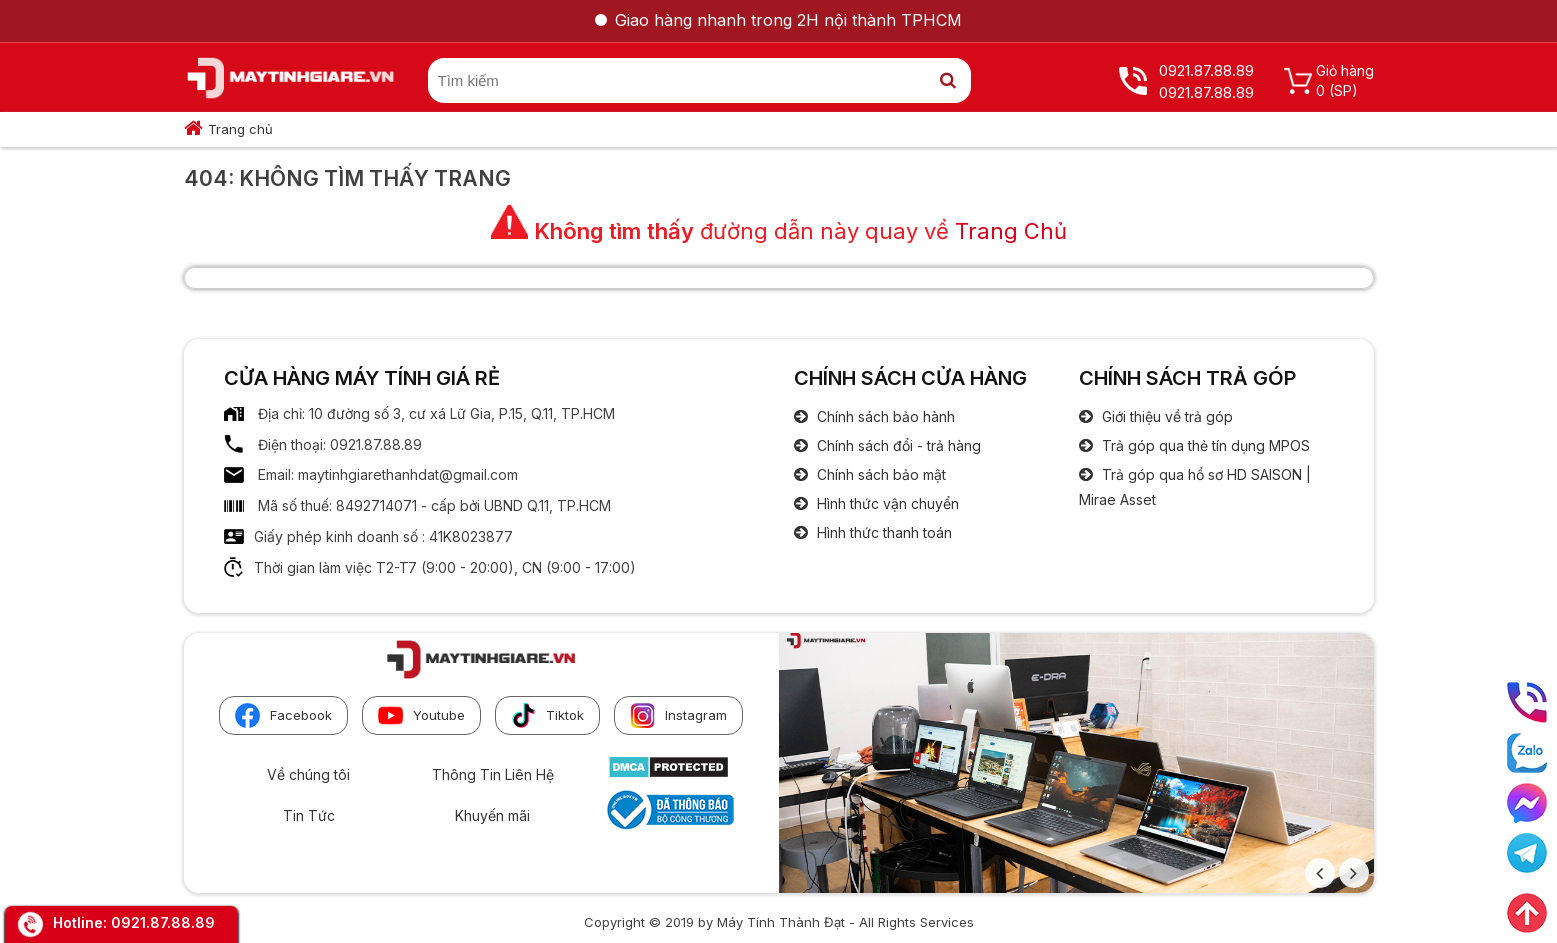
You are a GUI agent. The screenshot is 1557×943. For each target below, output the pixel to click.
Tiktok (547, 715)
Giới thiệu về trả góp (1165, 416)
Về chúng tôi (308, 774)
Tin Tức (309, 815)
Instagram (678, 715)
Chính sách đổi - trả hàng (897, 445)
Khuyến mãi (492, 815)
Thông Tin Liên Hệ (493, 774)
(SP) (1343, 90)
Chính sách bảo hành (884, 416)
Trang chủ (240, 129)
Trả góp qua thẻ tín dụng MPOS (1204, 445)
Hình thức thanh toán (882, 532)
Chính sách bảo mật (879, 474)
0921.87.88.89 (163, 922)
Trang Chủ (1011, 231)
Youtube (421, 715)
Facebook (283, 715)
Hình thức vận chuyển (886, 503)
